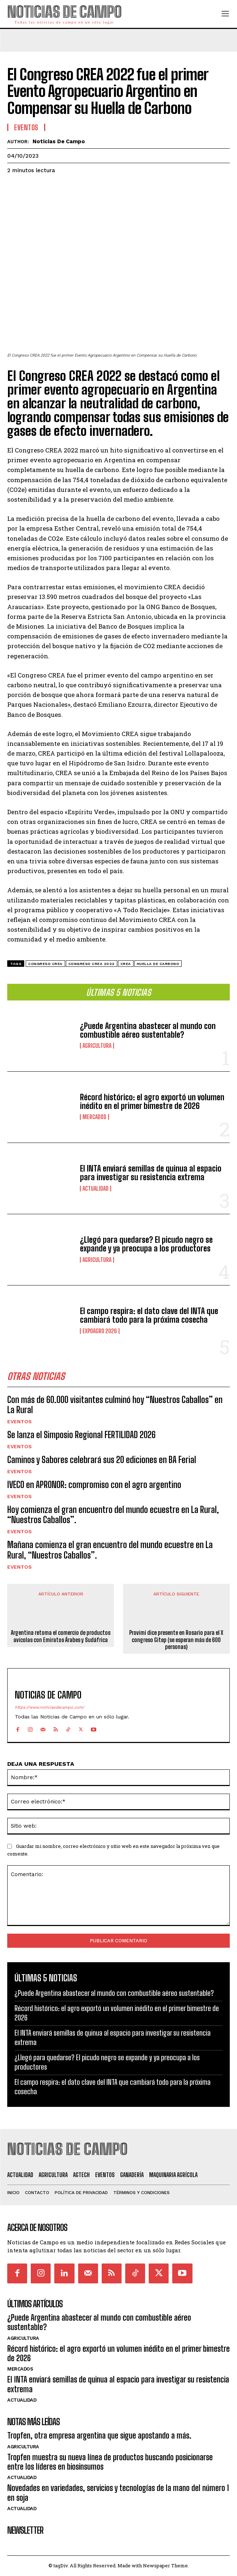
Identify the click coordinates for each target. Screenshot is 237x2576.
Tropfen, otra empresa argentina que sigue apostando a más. (99, 2435)
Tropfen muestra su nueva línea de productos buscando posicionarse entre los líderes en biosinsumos (110, 2461)
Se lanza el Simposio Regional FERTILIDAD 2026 (81, 1434)
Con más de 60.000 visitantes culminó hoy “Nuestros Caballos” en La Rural (115, 1404)
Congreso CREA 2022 (91, 964)
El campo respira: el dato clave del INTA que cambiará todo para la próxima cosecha (149, 1315)
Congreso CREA (45, 964)
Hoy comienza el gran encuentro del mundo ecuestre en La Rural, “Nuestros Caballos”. (113, 1514)
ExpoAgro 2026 (99, 1331)
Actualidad (95, 1188)
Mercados (94, 1117)
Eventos (19, 1421)
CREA (125, 964)
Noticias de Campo (59, 141)
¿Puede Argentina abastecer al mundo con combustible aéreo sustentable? (148, 1030)
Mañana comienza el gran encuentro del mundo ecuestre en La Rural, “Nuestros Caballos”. (110, 1549)
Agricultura (96, 1046)
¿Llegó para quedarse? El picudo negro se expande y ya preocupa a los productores (146, 1244)
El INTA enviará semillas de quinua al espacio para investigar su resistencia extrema (150, 1173)
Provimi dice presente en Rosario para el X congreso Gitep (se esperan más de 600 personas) (176, 1639)
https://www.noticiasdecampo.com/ (49, 1707)
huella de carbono (158, 964)
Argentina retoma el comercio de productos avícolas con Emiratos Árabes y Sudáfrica (60, 1636)
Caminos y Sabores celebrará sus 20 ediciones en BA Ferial (101, 1459)
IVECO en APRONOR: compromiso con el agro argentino (94, 1484)
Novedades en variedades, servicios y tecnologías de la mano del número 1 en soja (118, 2492)
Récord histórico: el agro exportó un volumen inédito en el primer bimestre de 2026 (152, 1101)
